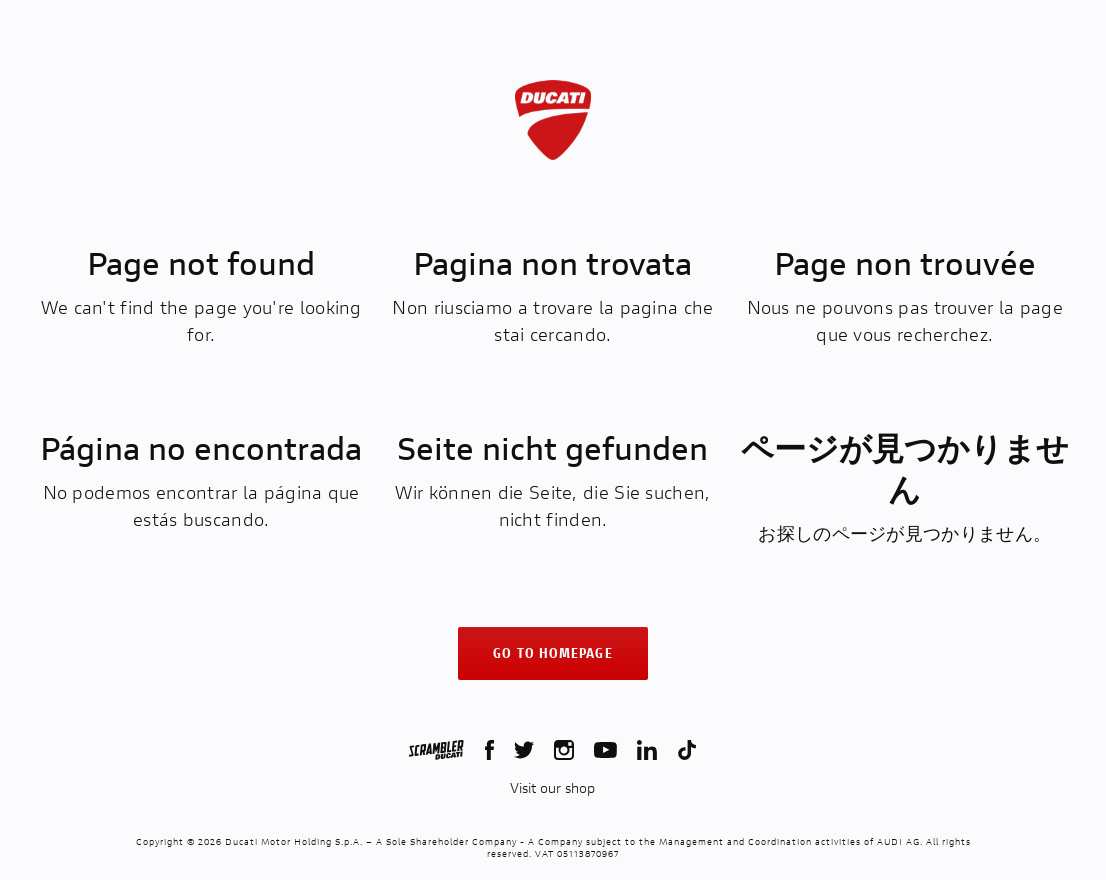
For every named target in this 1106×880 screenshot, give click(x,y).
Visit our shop (552, 788)
